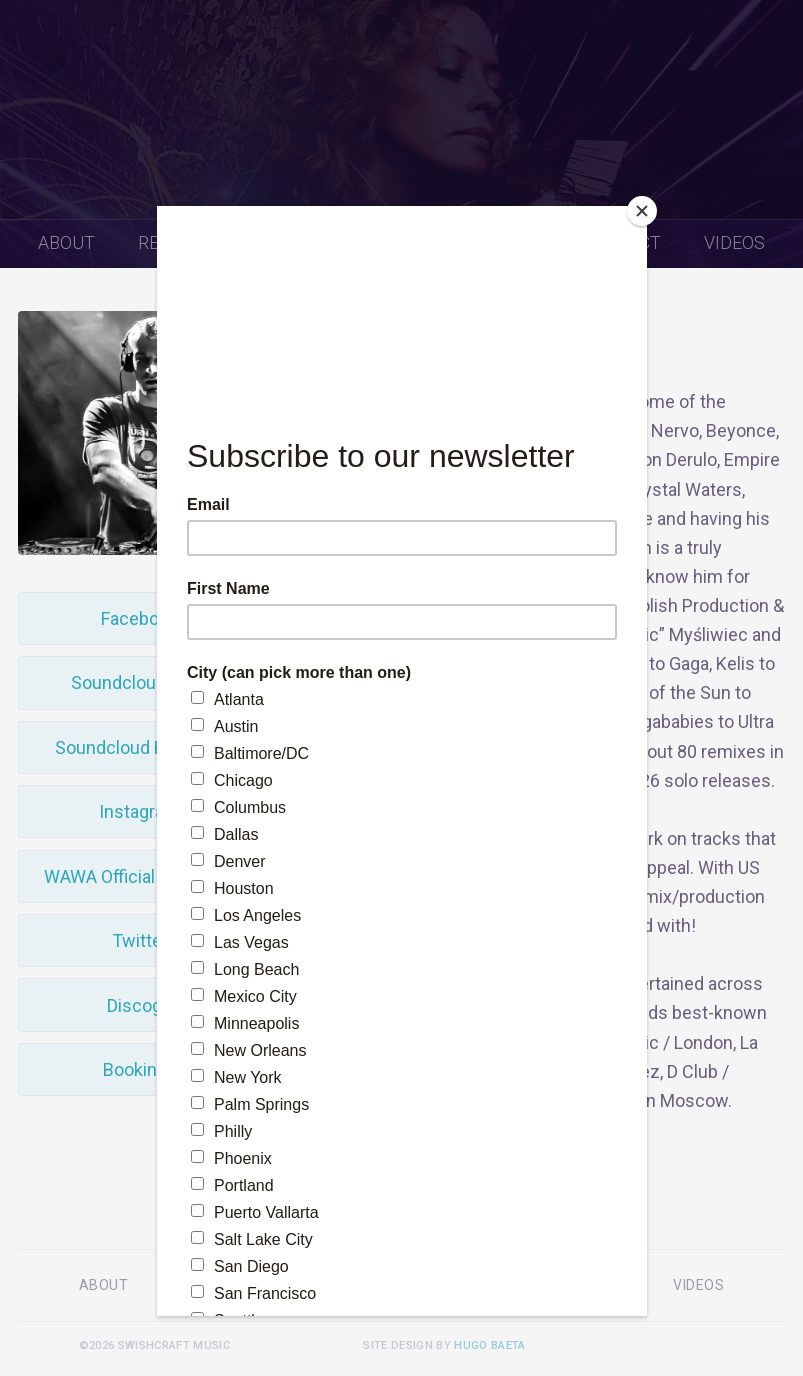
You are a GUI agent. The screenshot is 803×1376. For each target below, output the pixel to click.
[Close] (642, 211)
